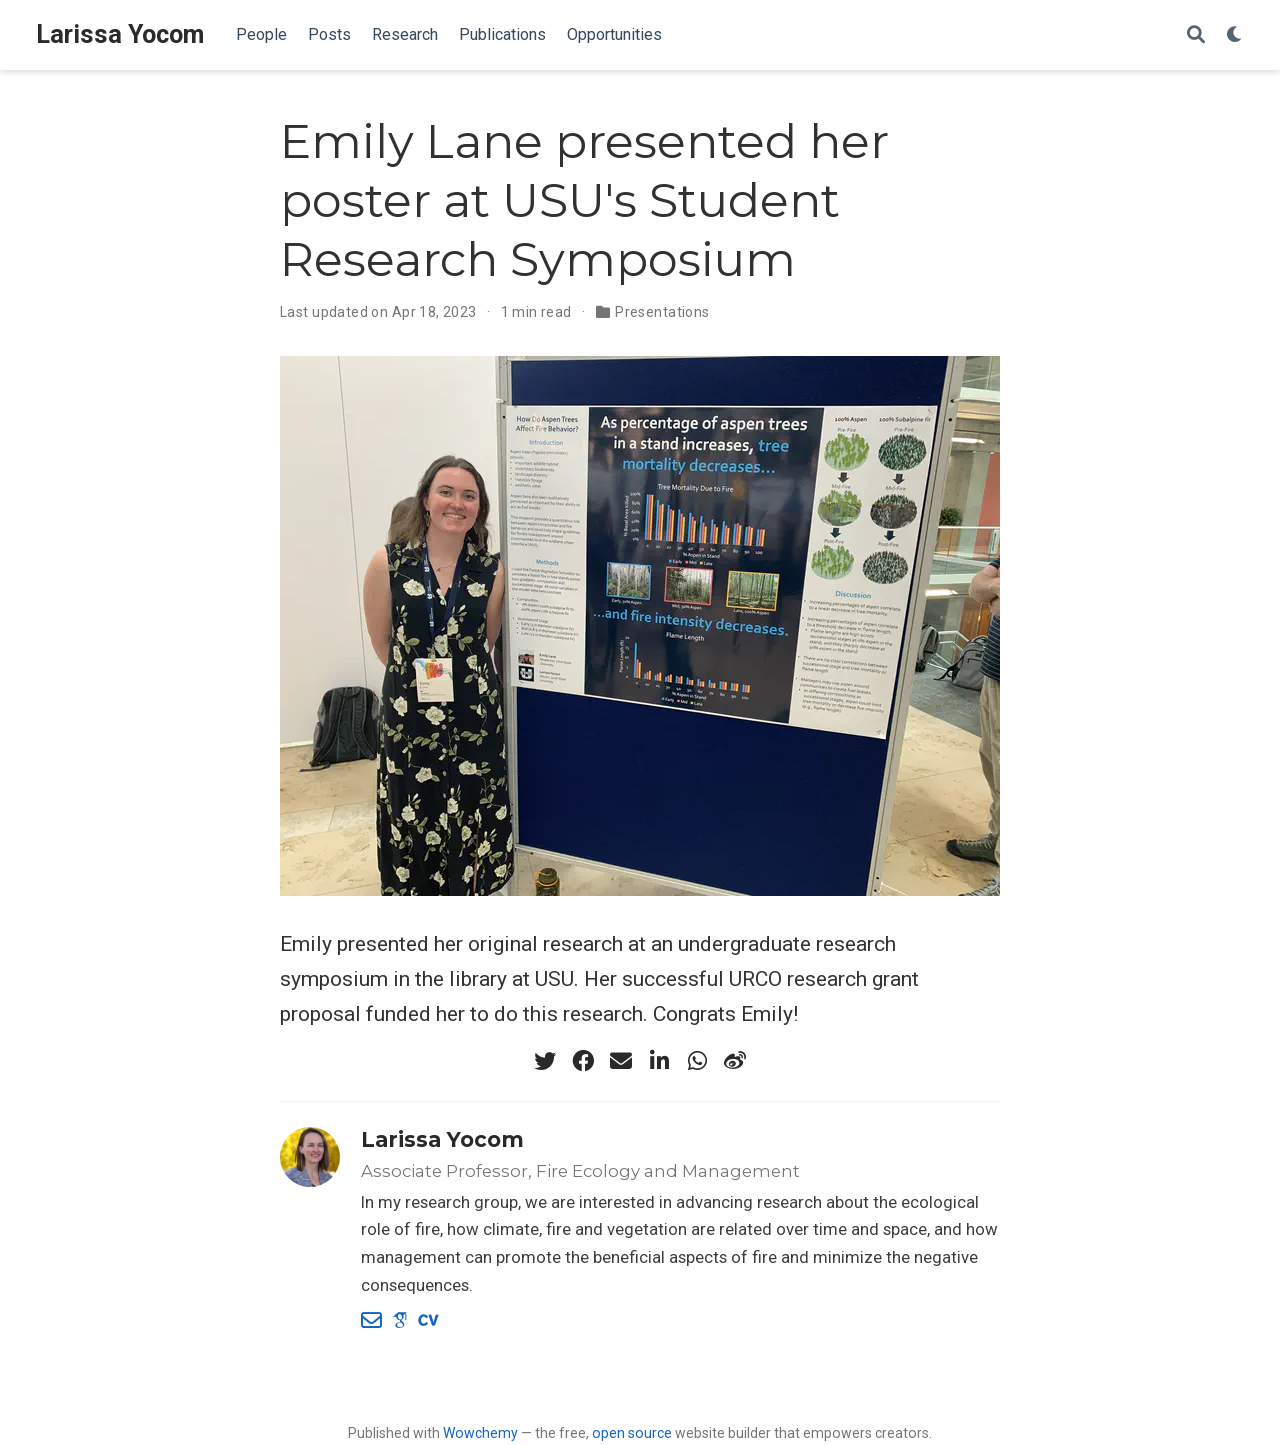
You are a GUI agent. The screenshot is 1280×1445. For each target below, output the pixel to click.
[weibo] (735, 1061)
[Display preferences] (1235, 35)
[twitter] (545, 1061)
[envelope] (621, 1061)
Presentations (662, 312)
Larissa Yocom (120, 34)
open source (632, 1433)
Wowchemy (480, 1433)
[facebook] (583, 1061)
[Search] (1196, 35)
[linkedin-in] (659, 1061)
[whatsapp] (697, 1061)
